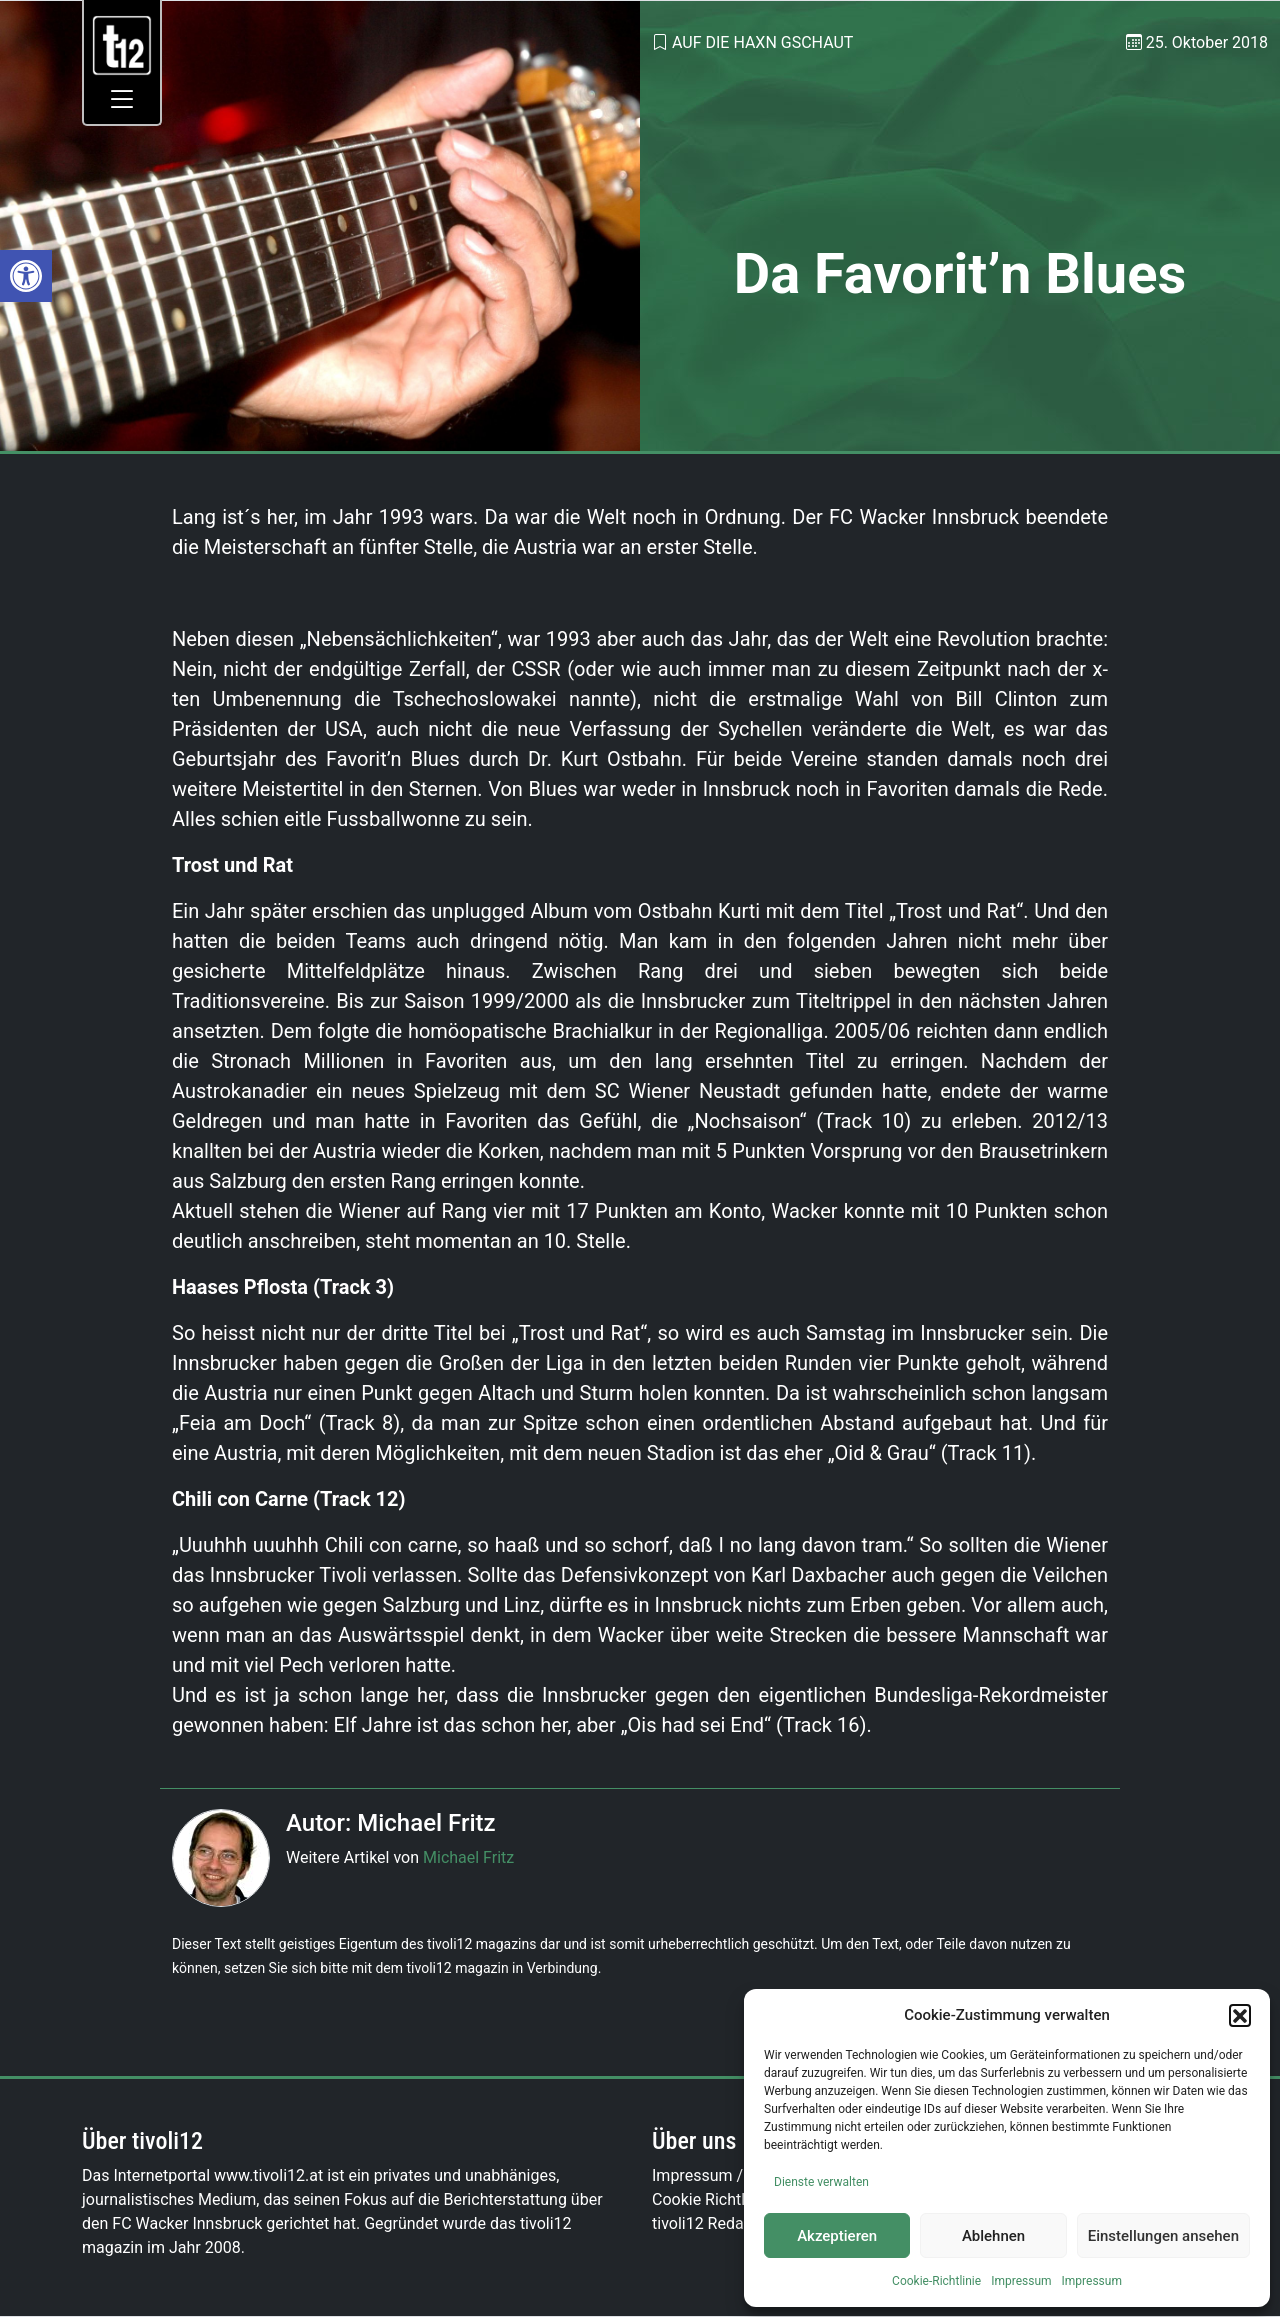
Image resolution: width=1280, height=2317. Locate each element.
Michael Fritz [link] (468, 1857)
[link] (26, 276)
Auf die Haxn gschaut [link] (762, 42)
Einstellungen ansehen (1163, 2236)
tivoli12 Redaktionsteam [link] (738, 2223)
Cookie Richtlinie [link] (711, 2199)
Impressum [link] (1021, 2281)
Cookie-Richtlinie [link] (936, 2281)
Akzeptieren (837, 2236)
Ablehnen (993, 2236)
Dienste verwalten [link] (821, 2182)
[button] (1240, 2015)
